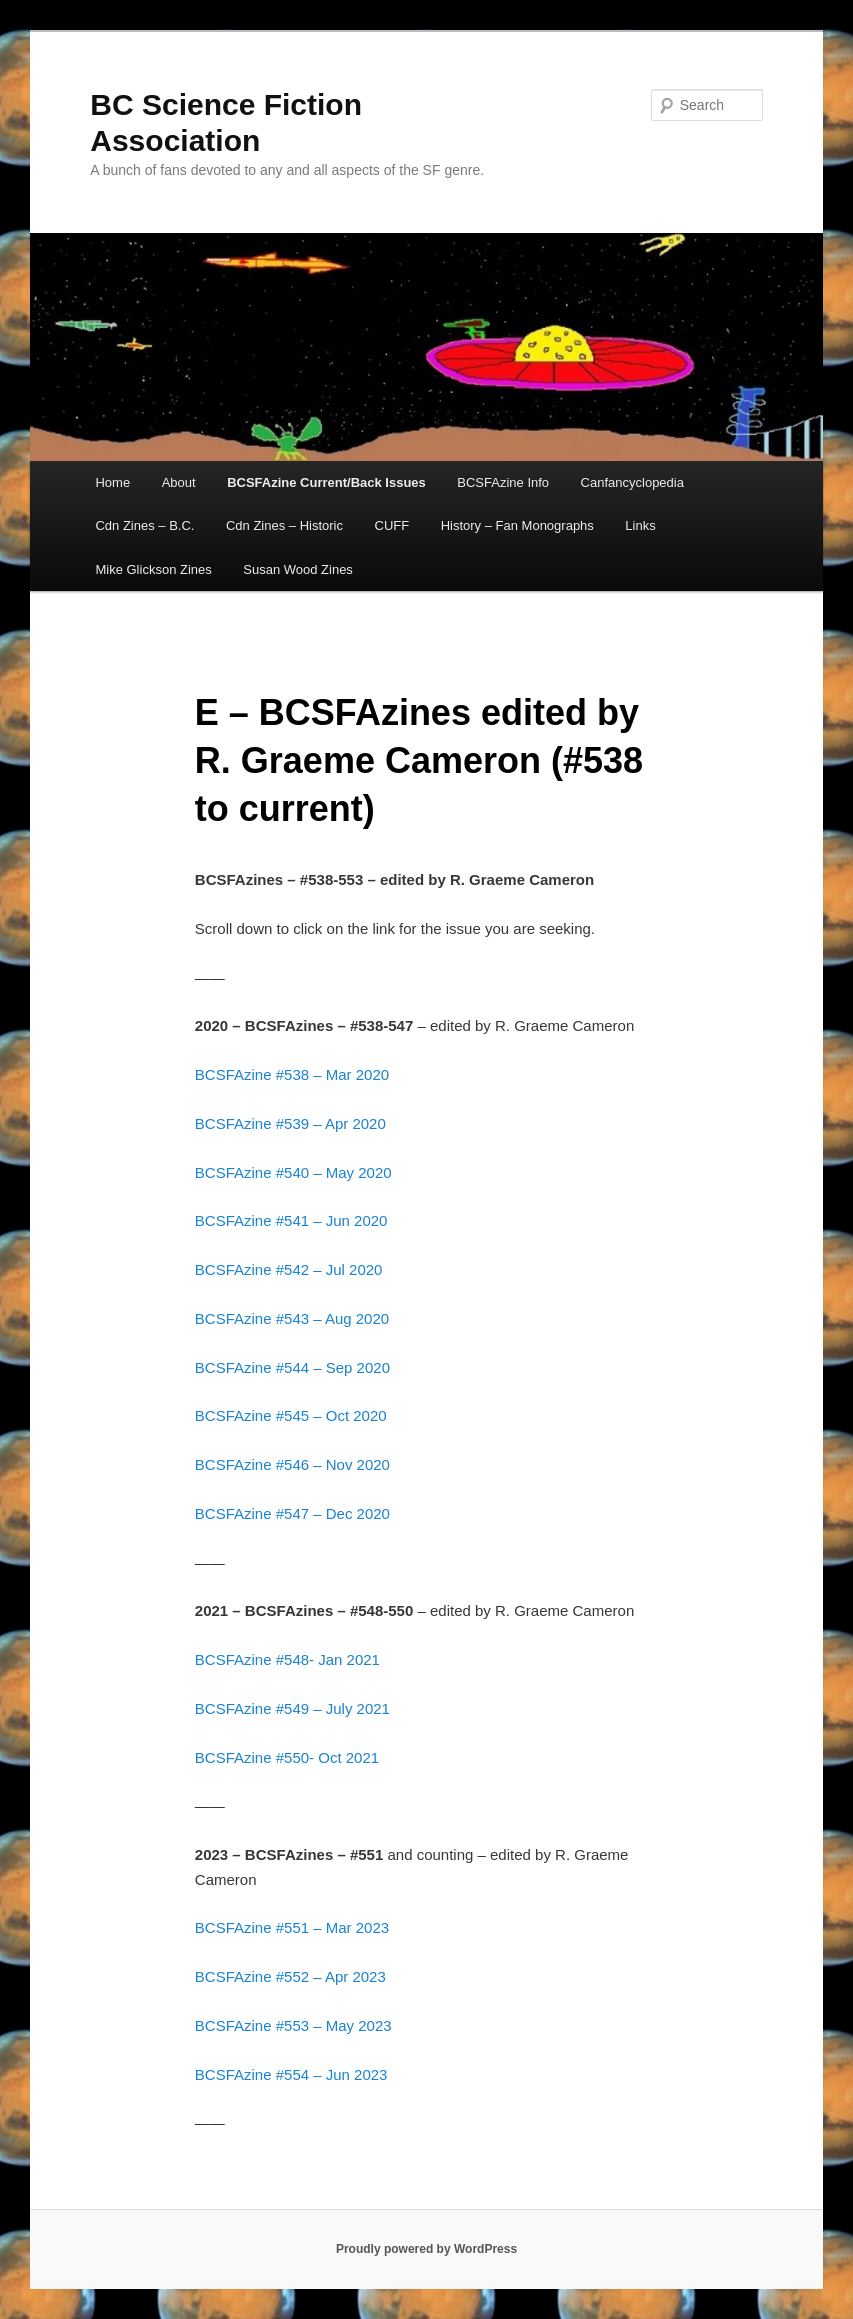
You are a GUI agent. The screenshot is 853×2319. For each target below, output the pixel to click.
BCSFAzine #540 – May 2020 (293, 1172)
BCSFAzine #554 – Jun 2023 (291, 2074)
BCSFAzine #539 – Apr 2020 (290, 1123)
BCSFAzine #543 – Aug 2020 (292, 1318)
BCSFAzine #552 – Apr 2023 (290, 1976)
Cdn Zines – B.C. (144, 525)
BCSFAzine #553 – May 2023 (295, 2025)
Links (640, 525)
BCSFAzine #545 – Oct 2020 (291, 1415)
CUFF (392, 525)
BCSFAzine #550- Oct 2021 (287, 1757)
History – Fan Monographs (517, 525)
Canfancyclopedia (632, 482)
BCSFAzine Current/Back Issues (326, 482)
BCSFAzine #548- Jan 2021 (287, 1659)
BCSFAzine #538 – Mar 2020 (292, 1074)
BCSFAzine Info (503, 482)
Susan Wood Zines (298, 569)
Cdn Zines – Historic (284, 525)
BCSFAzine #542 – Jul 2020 (289, 1269)
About (179, 482)
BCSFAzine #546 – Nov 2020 (292, 1464)
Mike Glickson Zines (153, 569)
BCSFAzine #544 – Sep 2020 (292, 1367)
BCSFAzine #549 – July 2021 (292, 1708)
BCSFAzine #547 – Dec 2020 (292, 1513)
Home (112, 482)
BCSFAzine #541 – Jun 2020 (291, 1220)
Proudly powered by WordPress (426, 2249)
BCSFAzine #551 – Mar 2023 (294, 1927)
